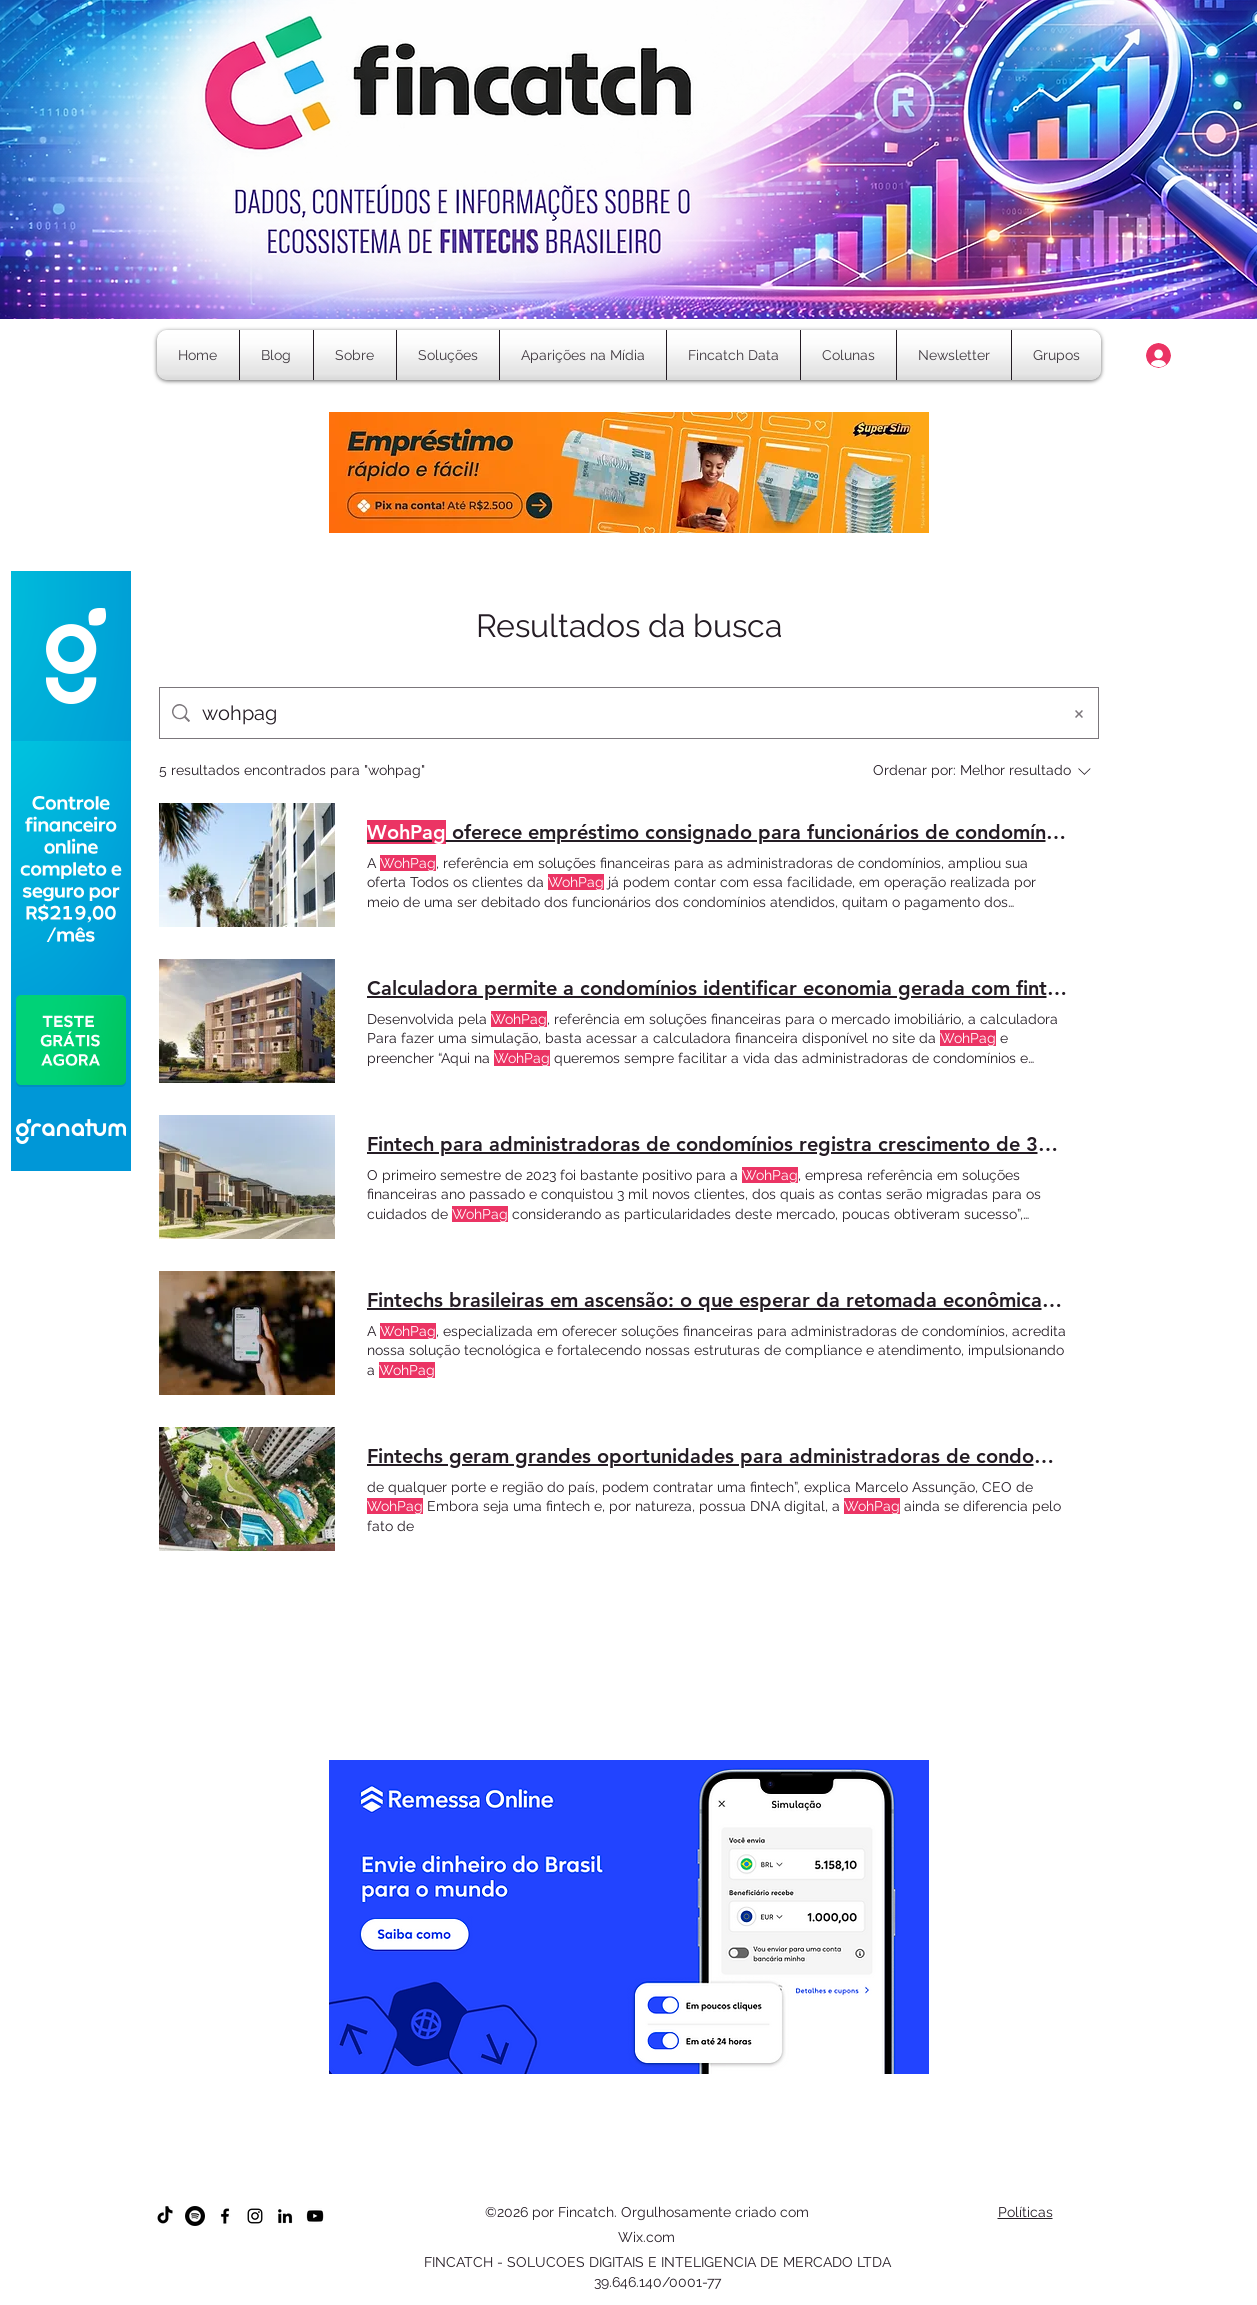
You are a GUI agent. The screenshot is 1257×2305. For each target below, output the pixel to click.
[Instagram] (255, 2216)
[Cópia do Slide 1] (565, 2150)
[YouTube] (315, 2216)
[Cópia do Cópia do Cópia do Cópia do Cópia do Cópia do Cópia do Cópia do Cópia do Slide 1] (709, 2150)
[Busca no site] (625, 713)
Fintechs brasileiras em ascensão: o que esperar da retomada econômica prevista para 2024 (717, 1300)
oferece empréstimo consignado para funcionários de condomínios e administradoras (717, 832)
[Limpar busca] (1079, 713)
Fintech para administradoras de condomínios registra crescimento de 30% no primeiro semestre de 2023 (717, 1144)
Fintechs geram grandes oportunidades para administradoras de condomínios (717, 1456)
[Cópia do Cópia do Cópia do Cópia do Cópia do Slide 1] (637, 2150)
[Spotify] (195, 2216)
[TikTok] (165, 2216)
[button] (848, 355)
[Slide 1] (547, 2150)
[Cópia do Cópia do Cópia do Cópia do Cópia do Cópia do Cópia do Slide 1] (673, 2150)
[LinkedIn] (285, 2216)
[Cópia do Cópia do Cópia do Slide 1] (601, 2150)
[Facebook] (225, 2216)
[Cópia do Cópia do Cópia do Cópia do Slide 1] (619, 2150)
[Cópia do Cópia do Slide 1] (583, 2150)
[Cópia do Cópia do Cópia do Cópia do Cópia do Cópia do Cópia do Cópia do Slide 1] (691, 2150)
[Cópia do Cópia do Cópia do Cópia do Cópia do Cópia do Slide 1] (655, 2150)
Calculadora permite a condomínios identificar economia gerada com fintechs (717, 988)
